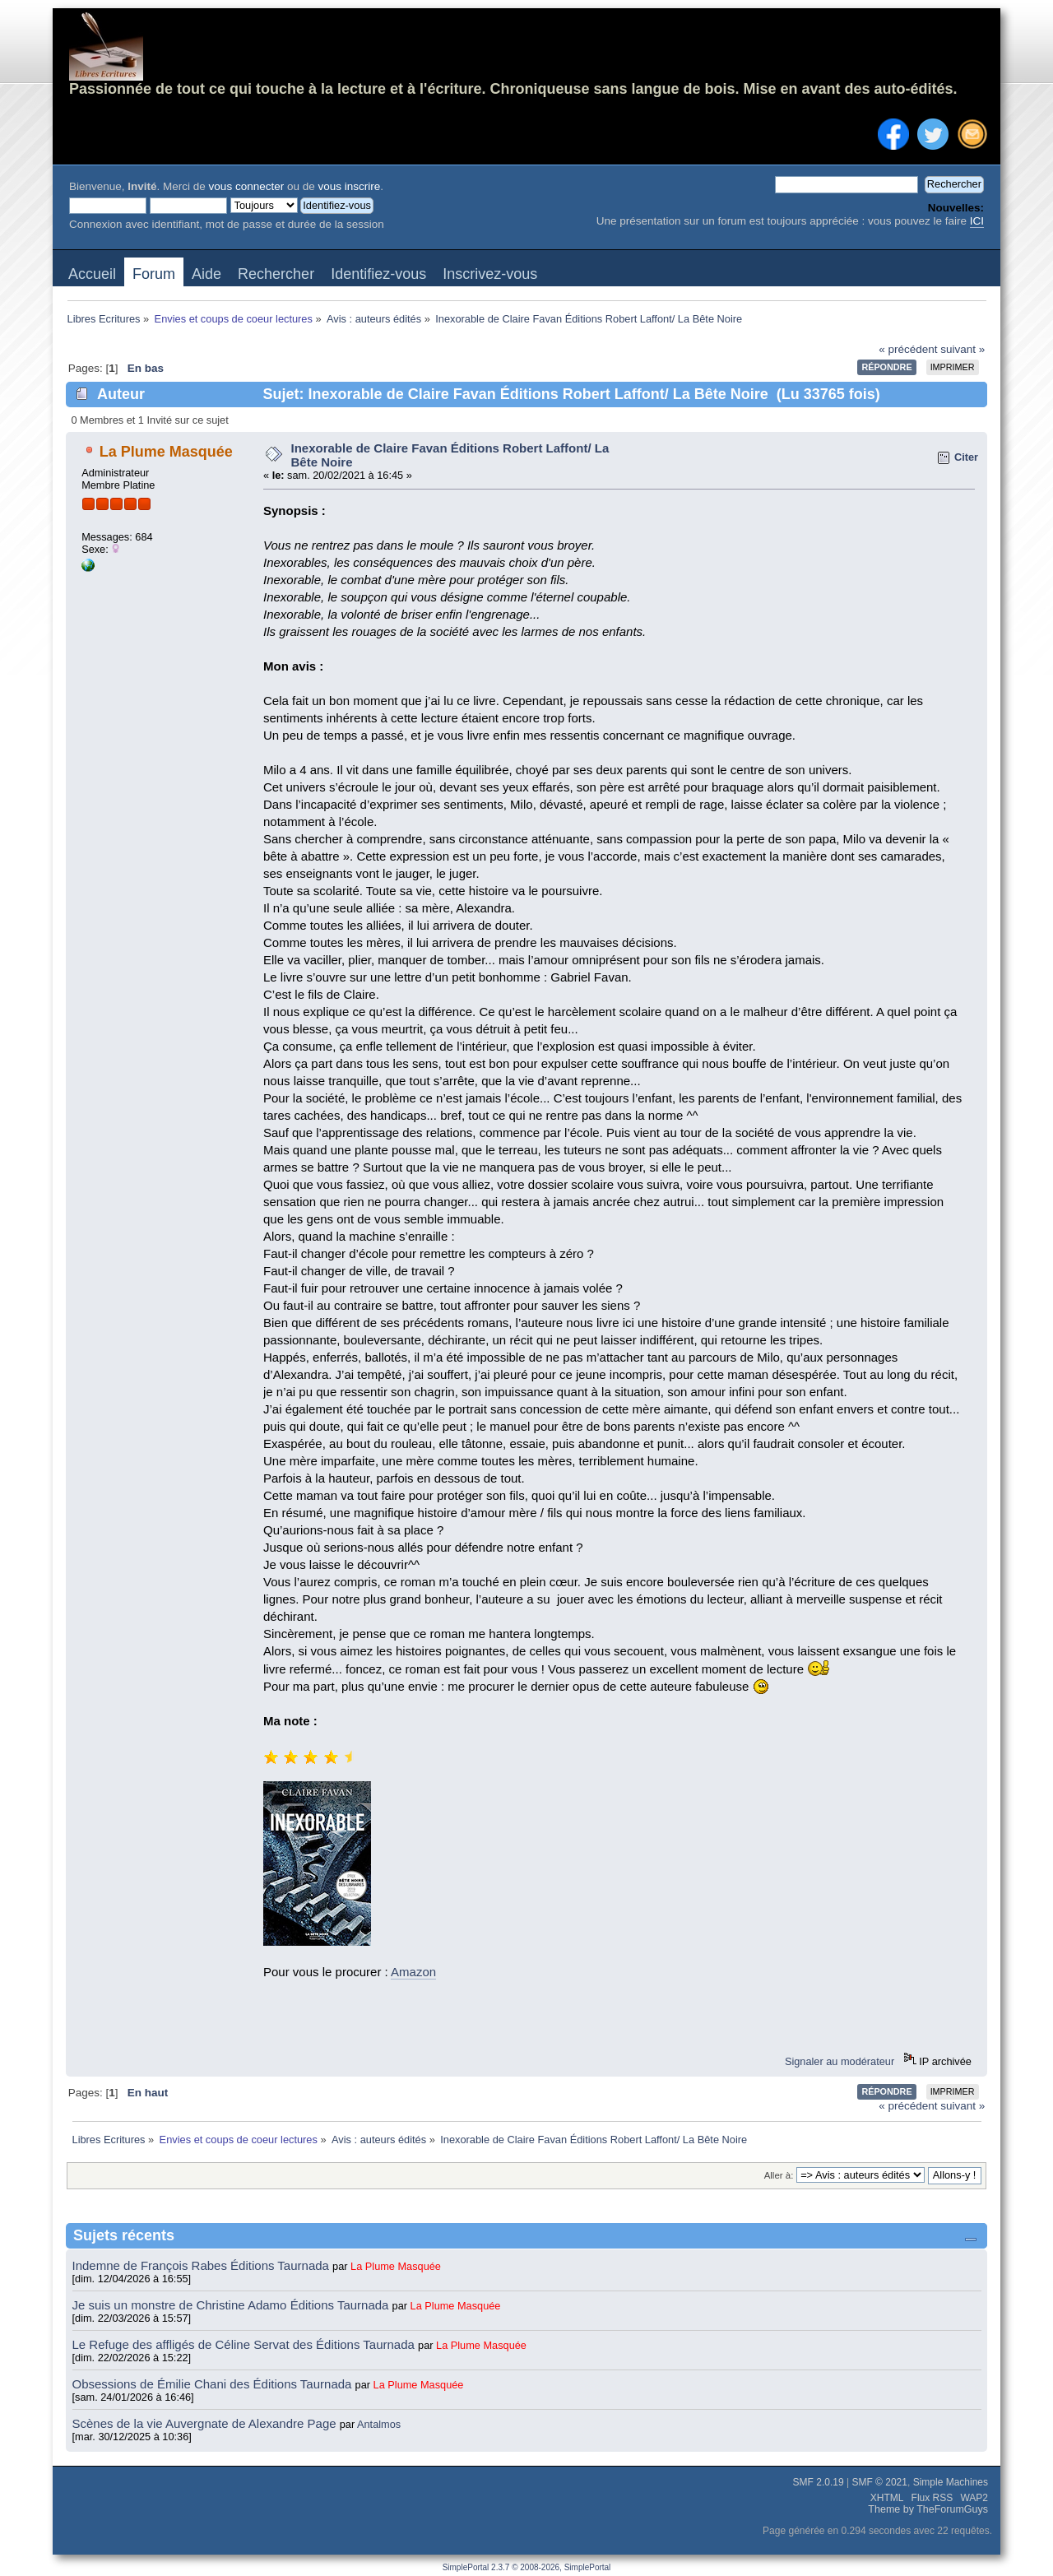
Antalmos (379, 2424)
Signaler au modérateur (839, 2061)
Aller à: (779, 2175)
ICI (977, 221)
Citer (966, 457)
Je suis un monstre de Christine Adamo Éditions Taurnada (232, 2305)
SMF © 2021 (879, 2482)
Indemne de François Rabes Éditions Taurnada (202, 2265)
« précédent (908, 349)
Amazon (413, 1972)
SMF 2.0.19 (818, 2482)
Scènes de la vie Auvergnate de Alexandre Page (206, 2423)
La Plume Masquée (166, 451)
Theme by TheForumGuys (928, 2509)
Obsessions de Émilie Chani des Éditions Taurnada (213, 2384)
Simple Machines (950, 2482)
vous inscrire (349, 186)
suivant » (962, 349)
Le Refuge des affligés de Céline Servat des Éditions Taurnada (245, 2344)
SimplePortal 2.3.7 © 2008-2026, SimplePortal (527, 2567)
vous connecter (247, 186)
